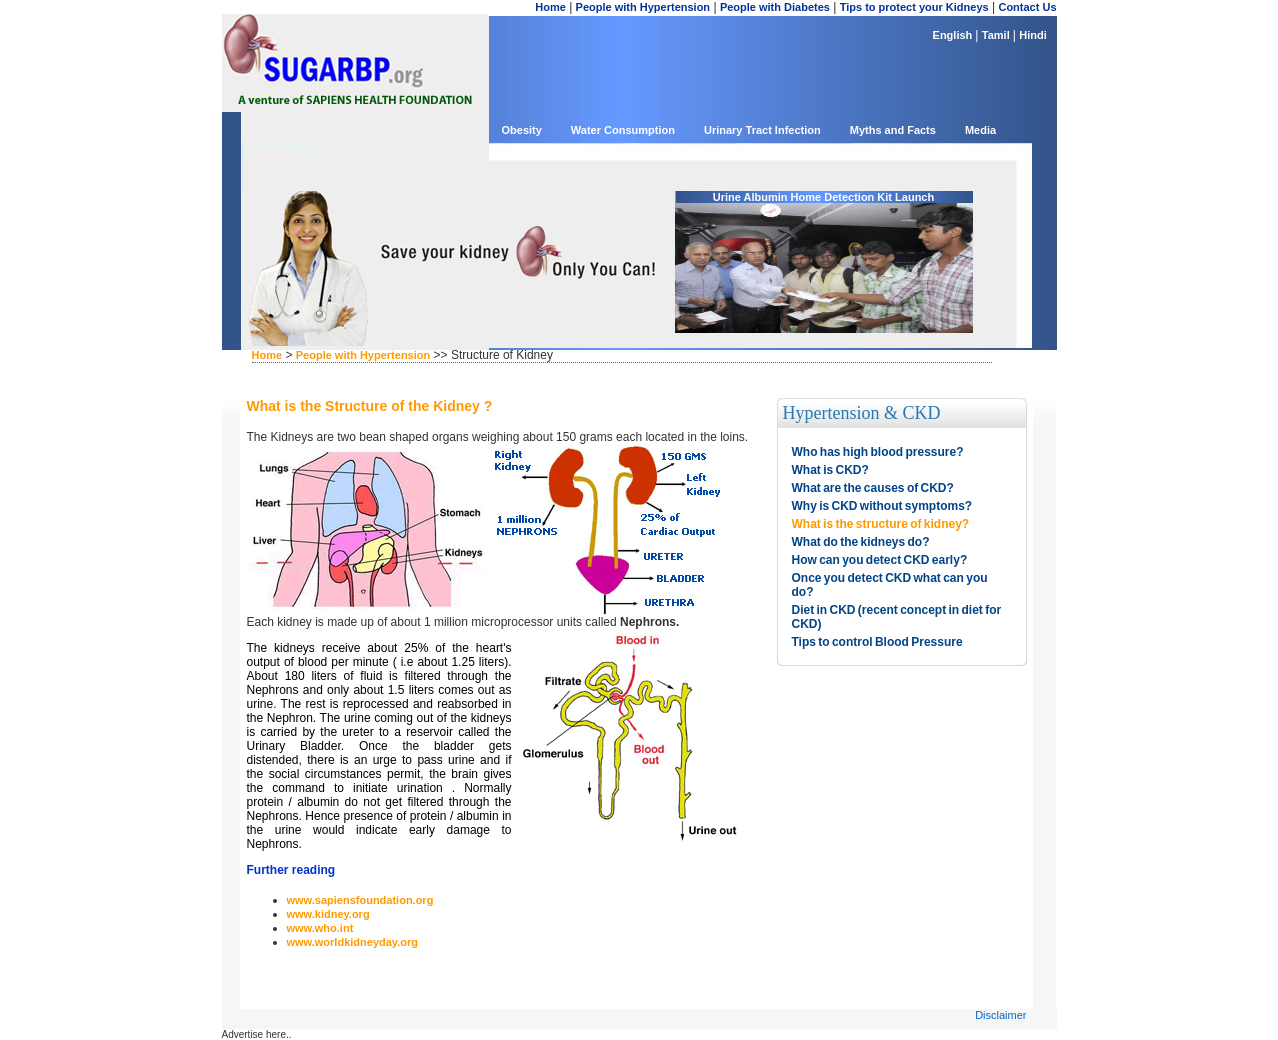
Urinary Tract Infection (762, 130)
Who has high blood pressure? (878, 452)
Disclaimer (1000, 1015)
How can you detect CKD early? (880, 560)
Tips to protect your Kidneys (914, 7)
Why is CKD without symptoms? (882, 506)
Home (550, 7)
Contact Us (1027, 7)
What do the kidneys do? (861, 542)
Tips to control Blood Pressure (877, 642)
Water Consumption (623, 130)
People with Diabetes (775, 7)
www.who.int (320, 928)
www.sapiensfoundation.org (360, 900)
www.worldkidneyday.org (352, 942)
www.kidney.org (328, 914)
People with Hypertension (643, 7)
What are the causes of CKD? (873, 488)
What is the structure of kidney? (881, 524)
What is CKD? (830, 470)
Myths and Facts (893, 130)
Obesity (522, 130)
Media (980, 130)
